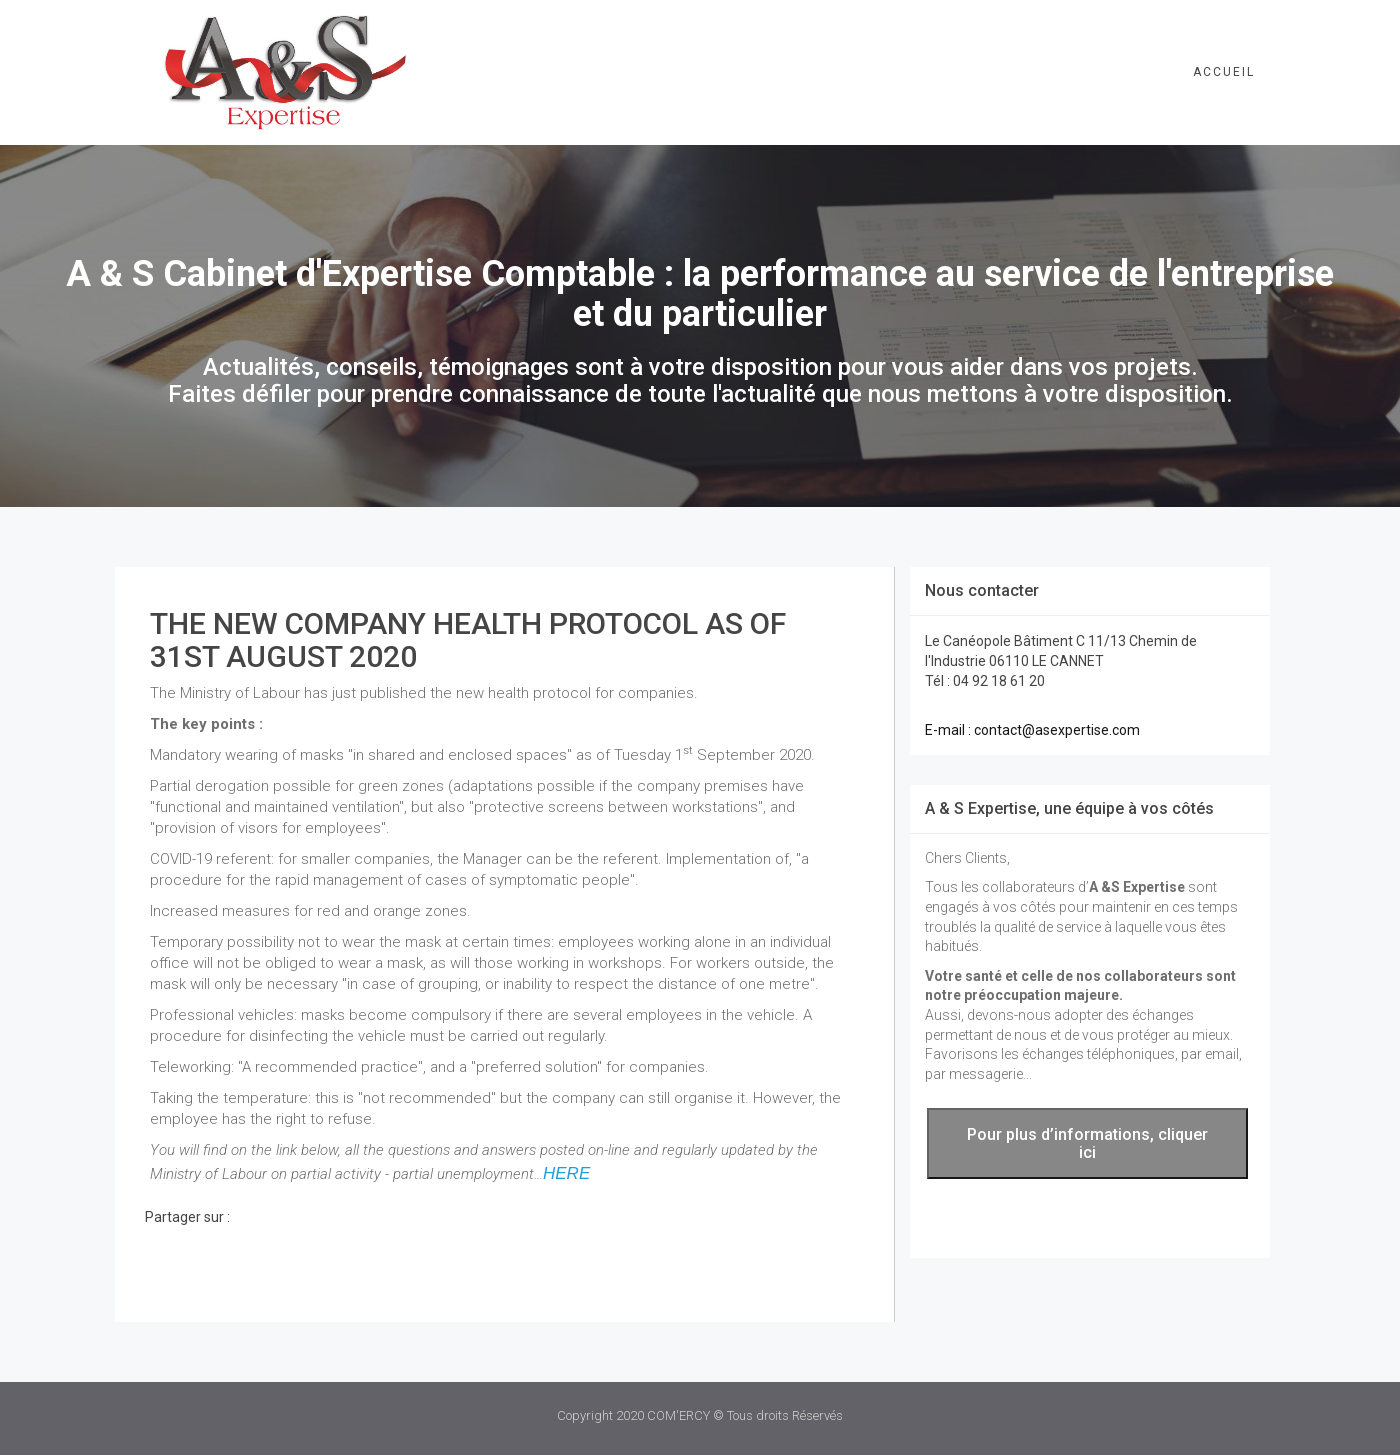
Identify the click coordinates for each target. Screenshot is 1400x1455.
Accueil (1224, 72)
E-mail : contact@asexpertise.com (1032, 730)
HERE (566, 1173)
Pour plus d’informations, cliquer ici (1087, 1143)
